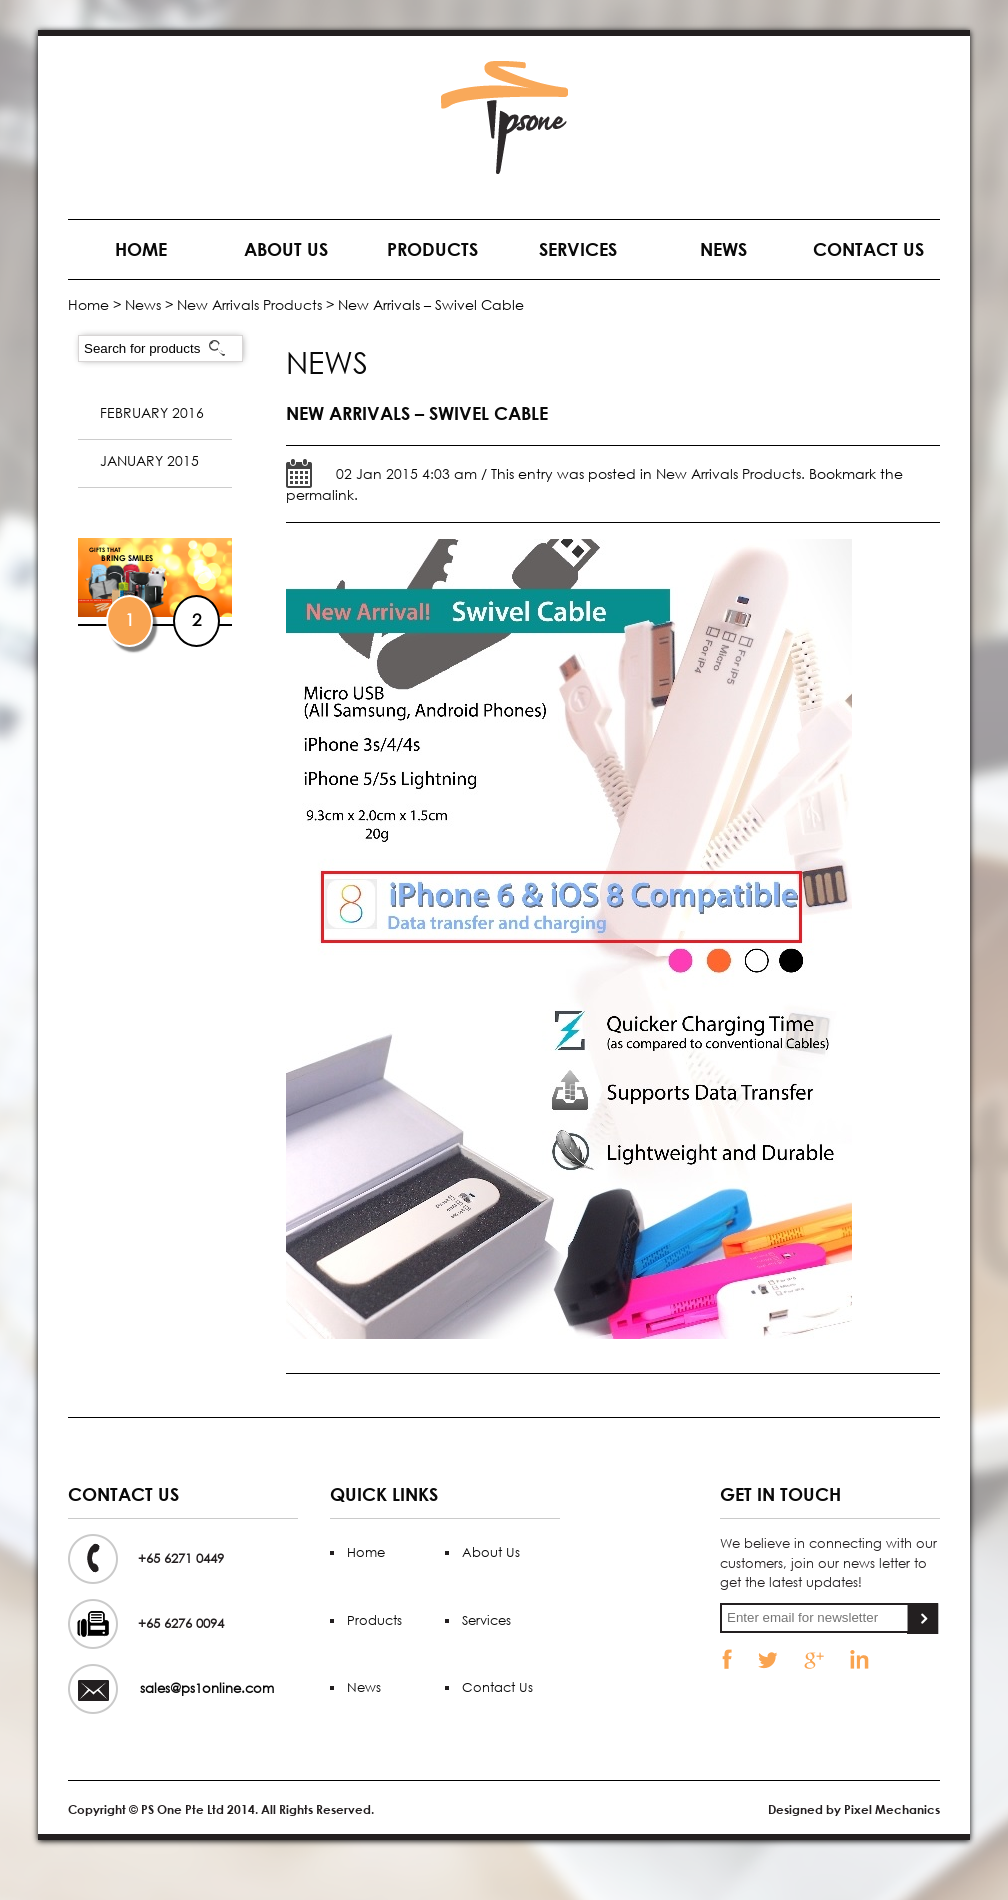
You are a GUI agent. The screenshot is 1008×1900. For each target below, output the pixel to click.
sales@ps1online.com (207, 1688)
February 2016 (152, 412)
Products (432, 249)
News (723, 249)
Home (141, 249)
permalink (320, 494)
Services (578, 249)
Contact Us (868, 249)
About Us (286, 249)
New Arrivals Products (249, 304)
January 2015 (149, 460)
